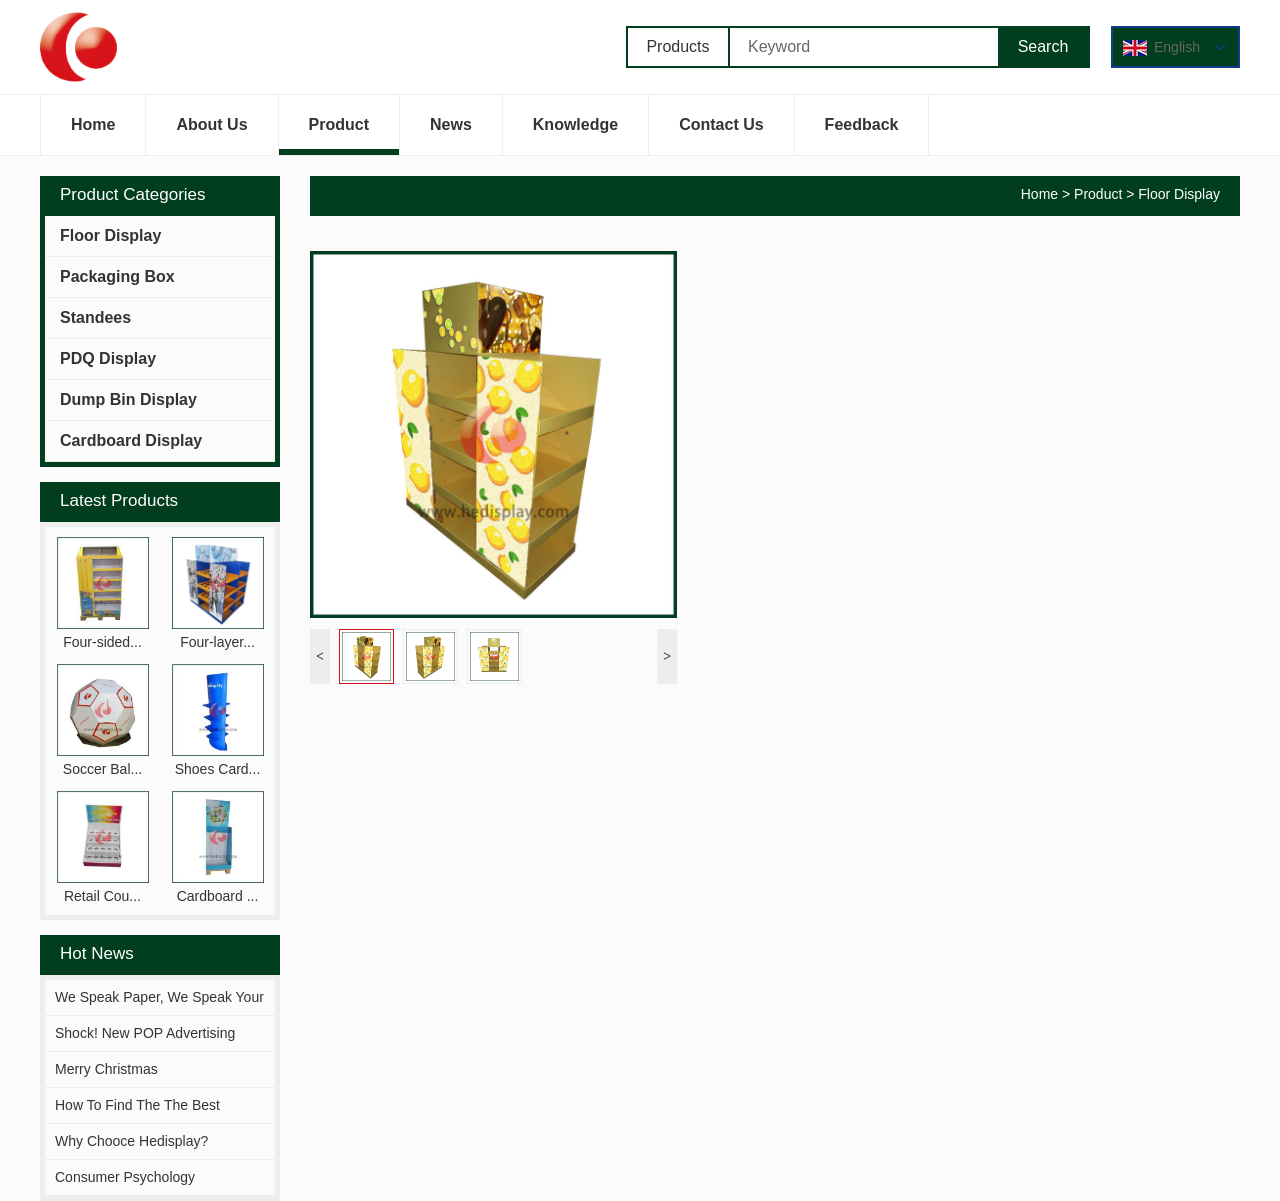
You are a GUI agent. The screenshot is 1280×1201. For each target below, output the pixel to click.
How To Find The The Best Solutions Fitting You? (137, 1122)
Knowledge (575, 135)
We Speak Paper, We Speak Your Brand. (159, 1014)
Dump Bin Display (128, 399)
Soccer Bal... (102, 769)
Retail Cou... (102, 896)
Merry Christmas (106, 1069)
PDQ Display (108, 358)
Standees (95, 317)
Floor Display (110, 235)
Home (93, 135)
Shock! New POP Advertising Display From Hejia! (145, 1050)
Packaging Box (117, 276)
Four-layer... (217, 642)
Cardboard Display (131, 440)
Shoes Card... (218, 769)
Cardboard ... (218, 896)
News (451, 135)
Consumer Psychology (125, 1177)
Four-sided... (102, 642)
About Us (211, 135)
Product (339, 135)
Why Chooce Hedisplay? (131, 1141)
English (1180, 47)
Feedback (862, 135)
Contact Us (721, 135)
